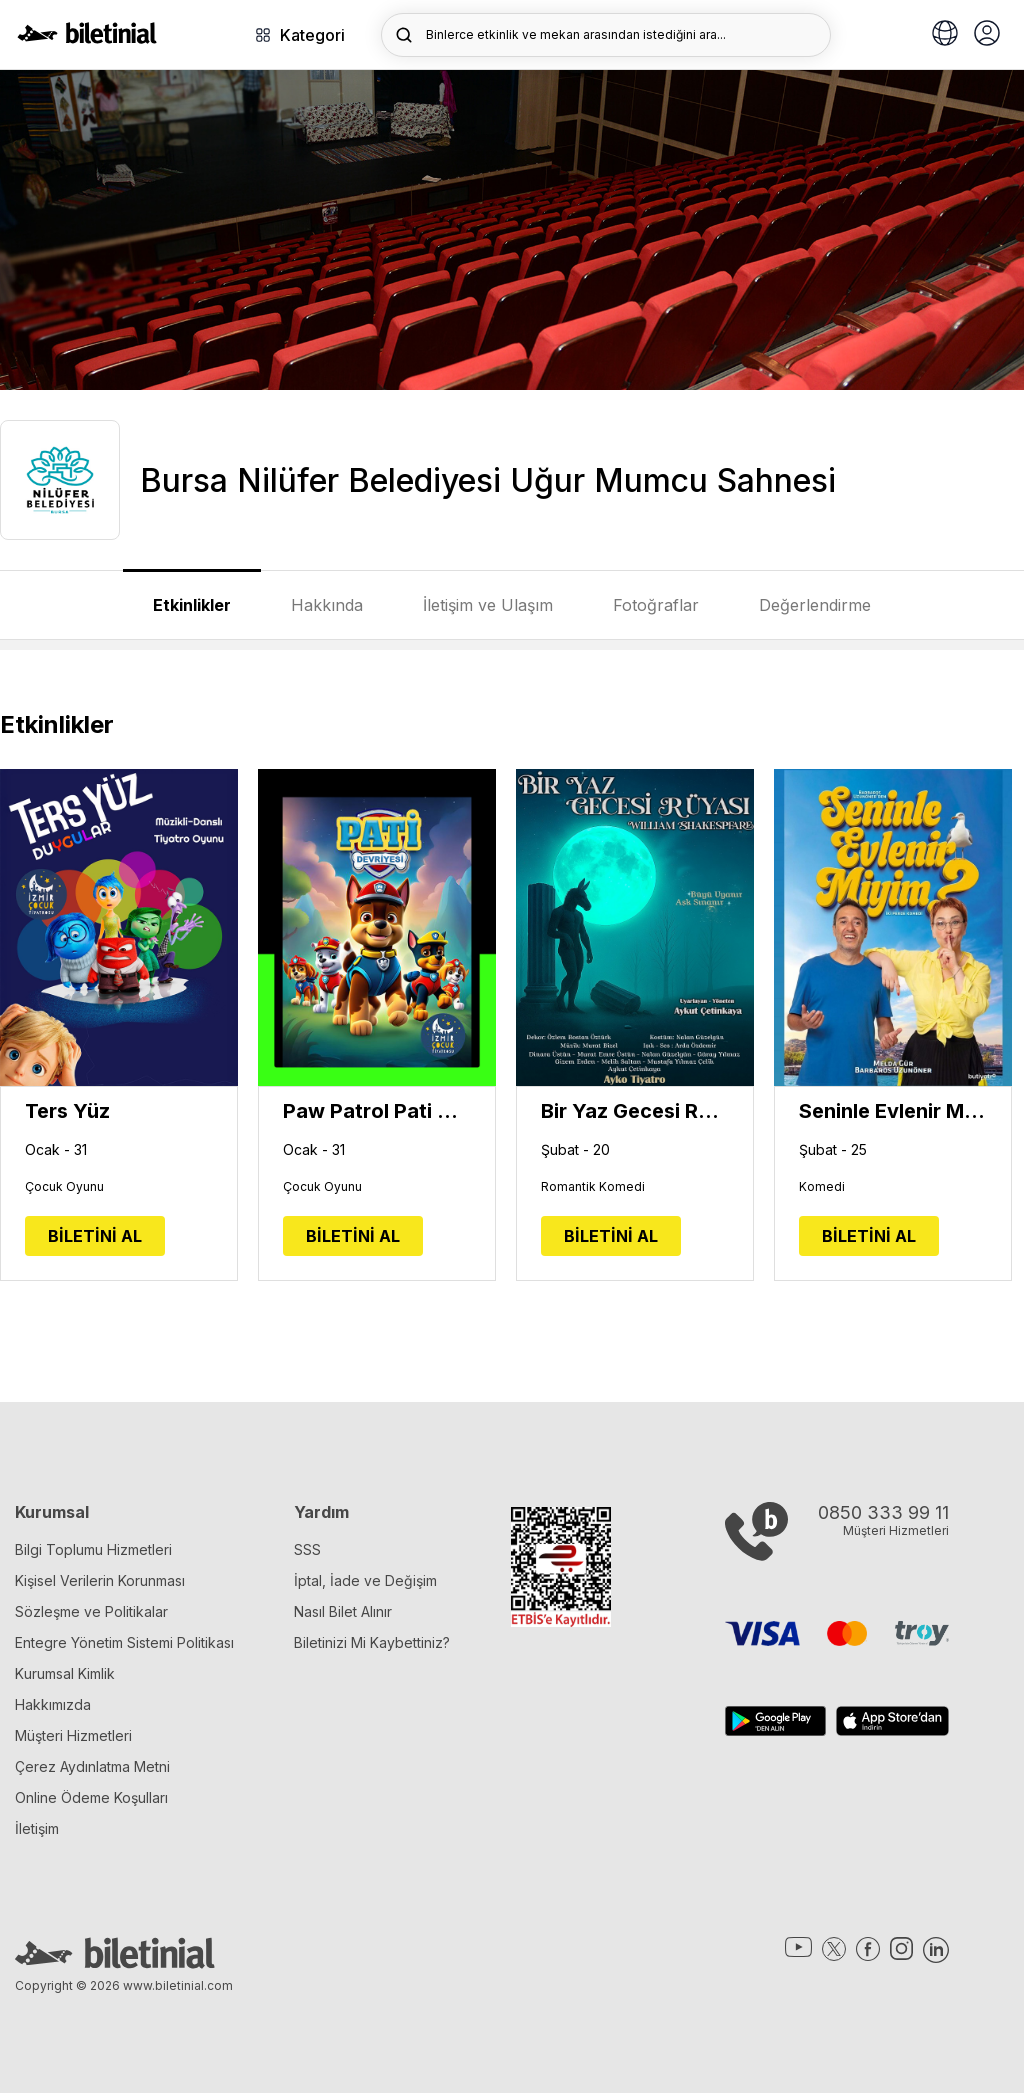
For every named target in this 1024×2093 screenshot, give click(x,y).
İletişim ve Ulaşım (488, 605)
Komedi (822, 1187)
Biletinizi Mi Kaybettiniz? (372, 1642)
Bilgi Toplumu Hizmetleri (93, 1549)
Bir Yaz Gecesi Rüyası (635, 1111)
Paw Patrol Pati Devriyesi (377, 1111)
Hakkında (327, 605)
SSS (307, 1549)
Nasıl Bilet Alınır (343, 1611)
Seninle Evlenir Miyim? (893, 1111)
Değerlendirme (815, 605)
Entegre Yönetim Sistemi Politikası (124, 1642)
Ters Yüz (67, 1111)
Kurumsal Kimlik (65, 1673)
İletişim (37, 1828)
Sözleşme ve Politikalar (91, 1611)
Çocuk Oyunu (64, 1187)
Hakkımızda (53, 1704)
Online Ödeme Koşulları (91, 1797)
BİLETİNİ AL (95, 1236)
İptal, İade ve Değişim (365, 1580)
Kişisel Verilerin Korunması (100, 1580)
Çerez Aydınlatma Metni (92, 1766)
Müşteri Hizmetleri (73, 1735)
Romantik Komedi (593, 1187)
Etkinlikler (192, 605)
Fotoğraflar (656, 605)
